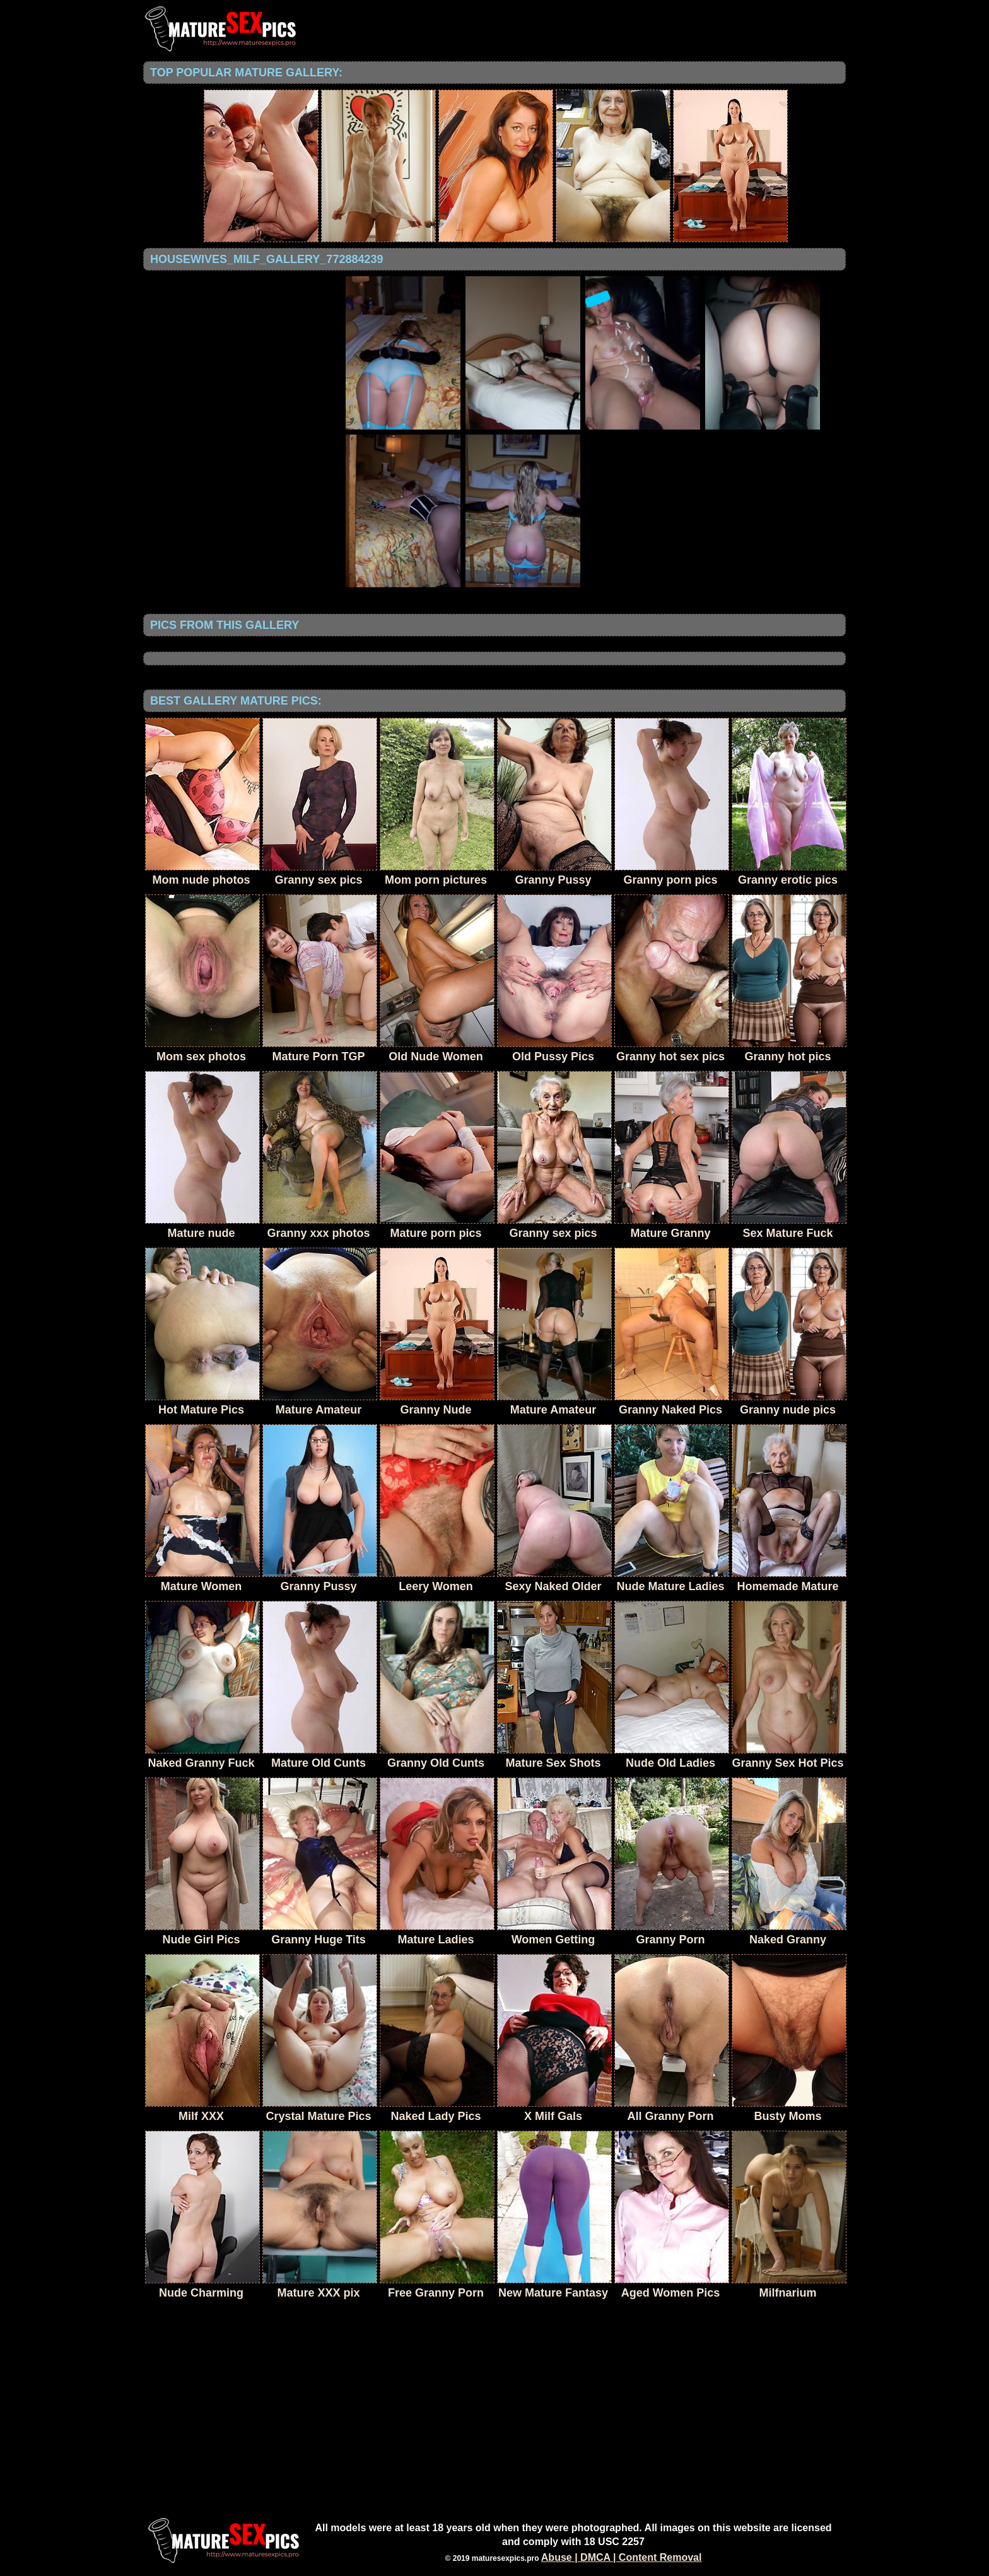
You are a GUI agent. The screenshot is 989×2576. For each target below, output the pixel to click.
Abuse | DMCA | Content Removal (621, 2557)
